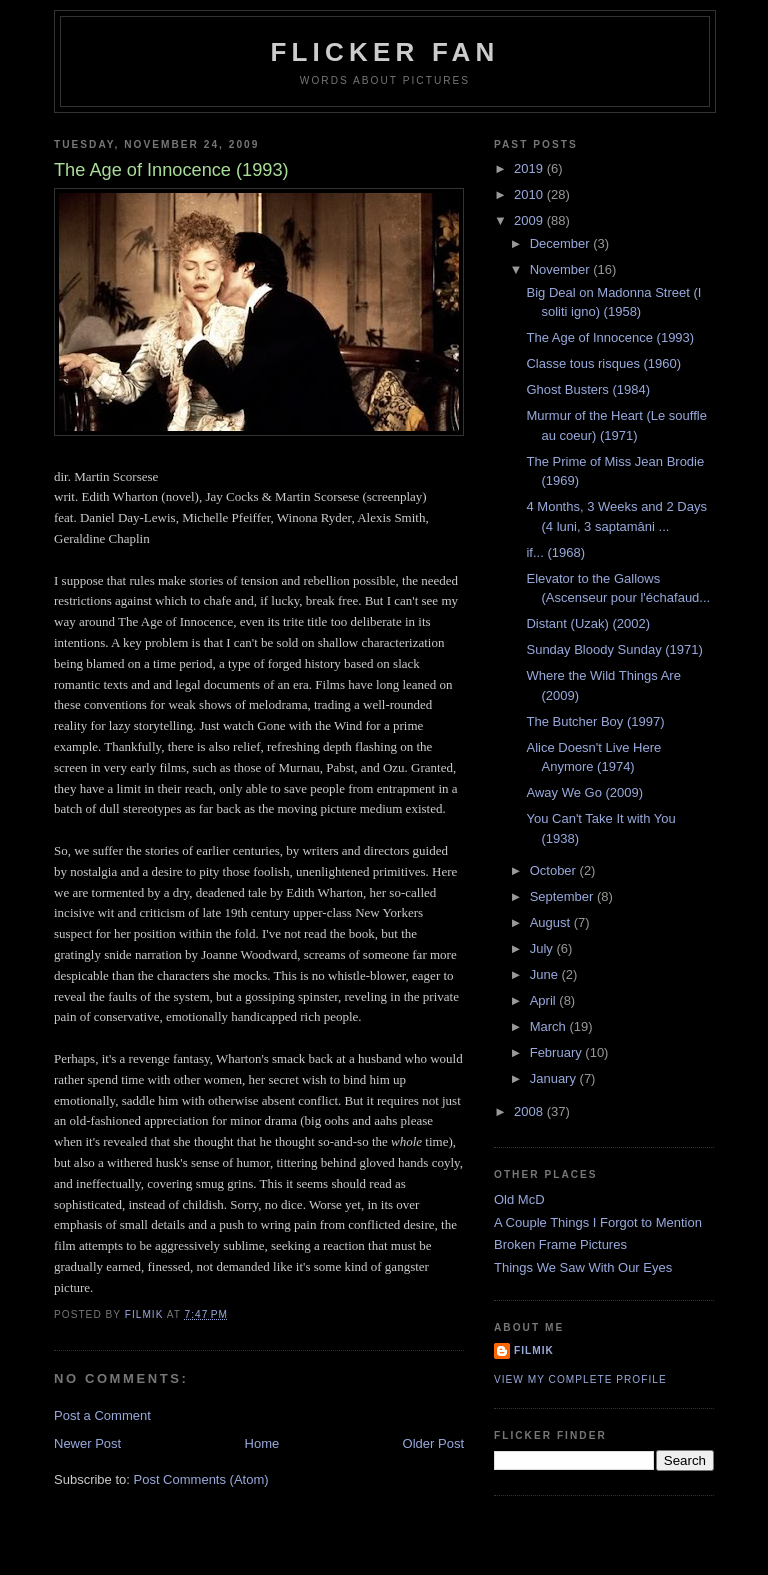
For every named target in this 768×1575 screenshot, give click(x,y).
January (555, 1078)
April (545, 1000)
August (552, 922)
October (555, 870)
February (558, 1052)
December (562, 243)
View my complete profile (580, 1379)
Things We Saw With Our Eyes (583, 1267)
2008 (530, 1111)
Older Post (433, 1443)
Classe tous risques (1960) (603, 363)
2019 (530, 168)
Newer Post (87, 1443)
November (562, 269)
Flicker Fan (384, 52)
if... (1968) (555, 552)
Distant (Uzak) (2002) (588, 623)
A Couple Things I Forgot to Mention (598, 1222)
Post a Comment (102, 1415)
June (546, 974)
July (543, 948)
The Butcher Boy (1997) (595, 721)
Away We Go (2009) (584, 792)
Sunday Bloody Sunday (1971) (614, 649)
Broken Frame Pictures (560, 1244)
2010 (530, 194)
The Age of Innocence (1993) (610, 337)
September (563, 896)
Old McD (519, 1199)
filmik (534, 1350)
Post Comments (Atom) (201, 1479)
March (550, 1026)
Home (262, 1443)
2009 (530, 220)
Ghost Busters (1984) (588, 389)
